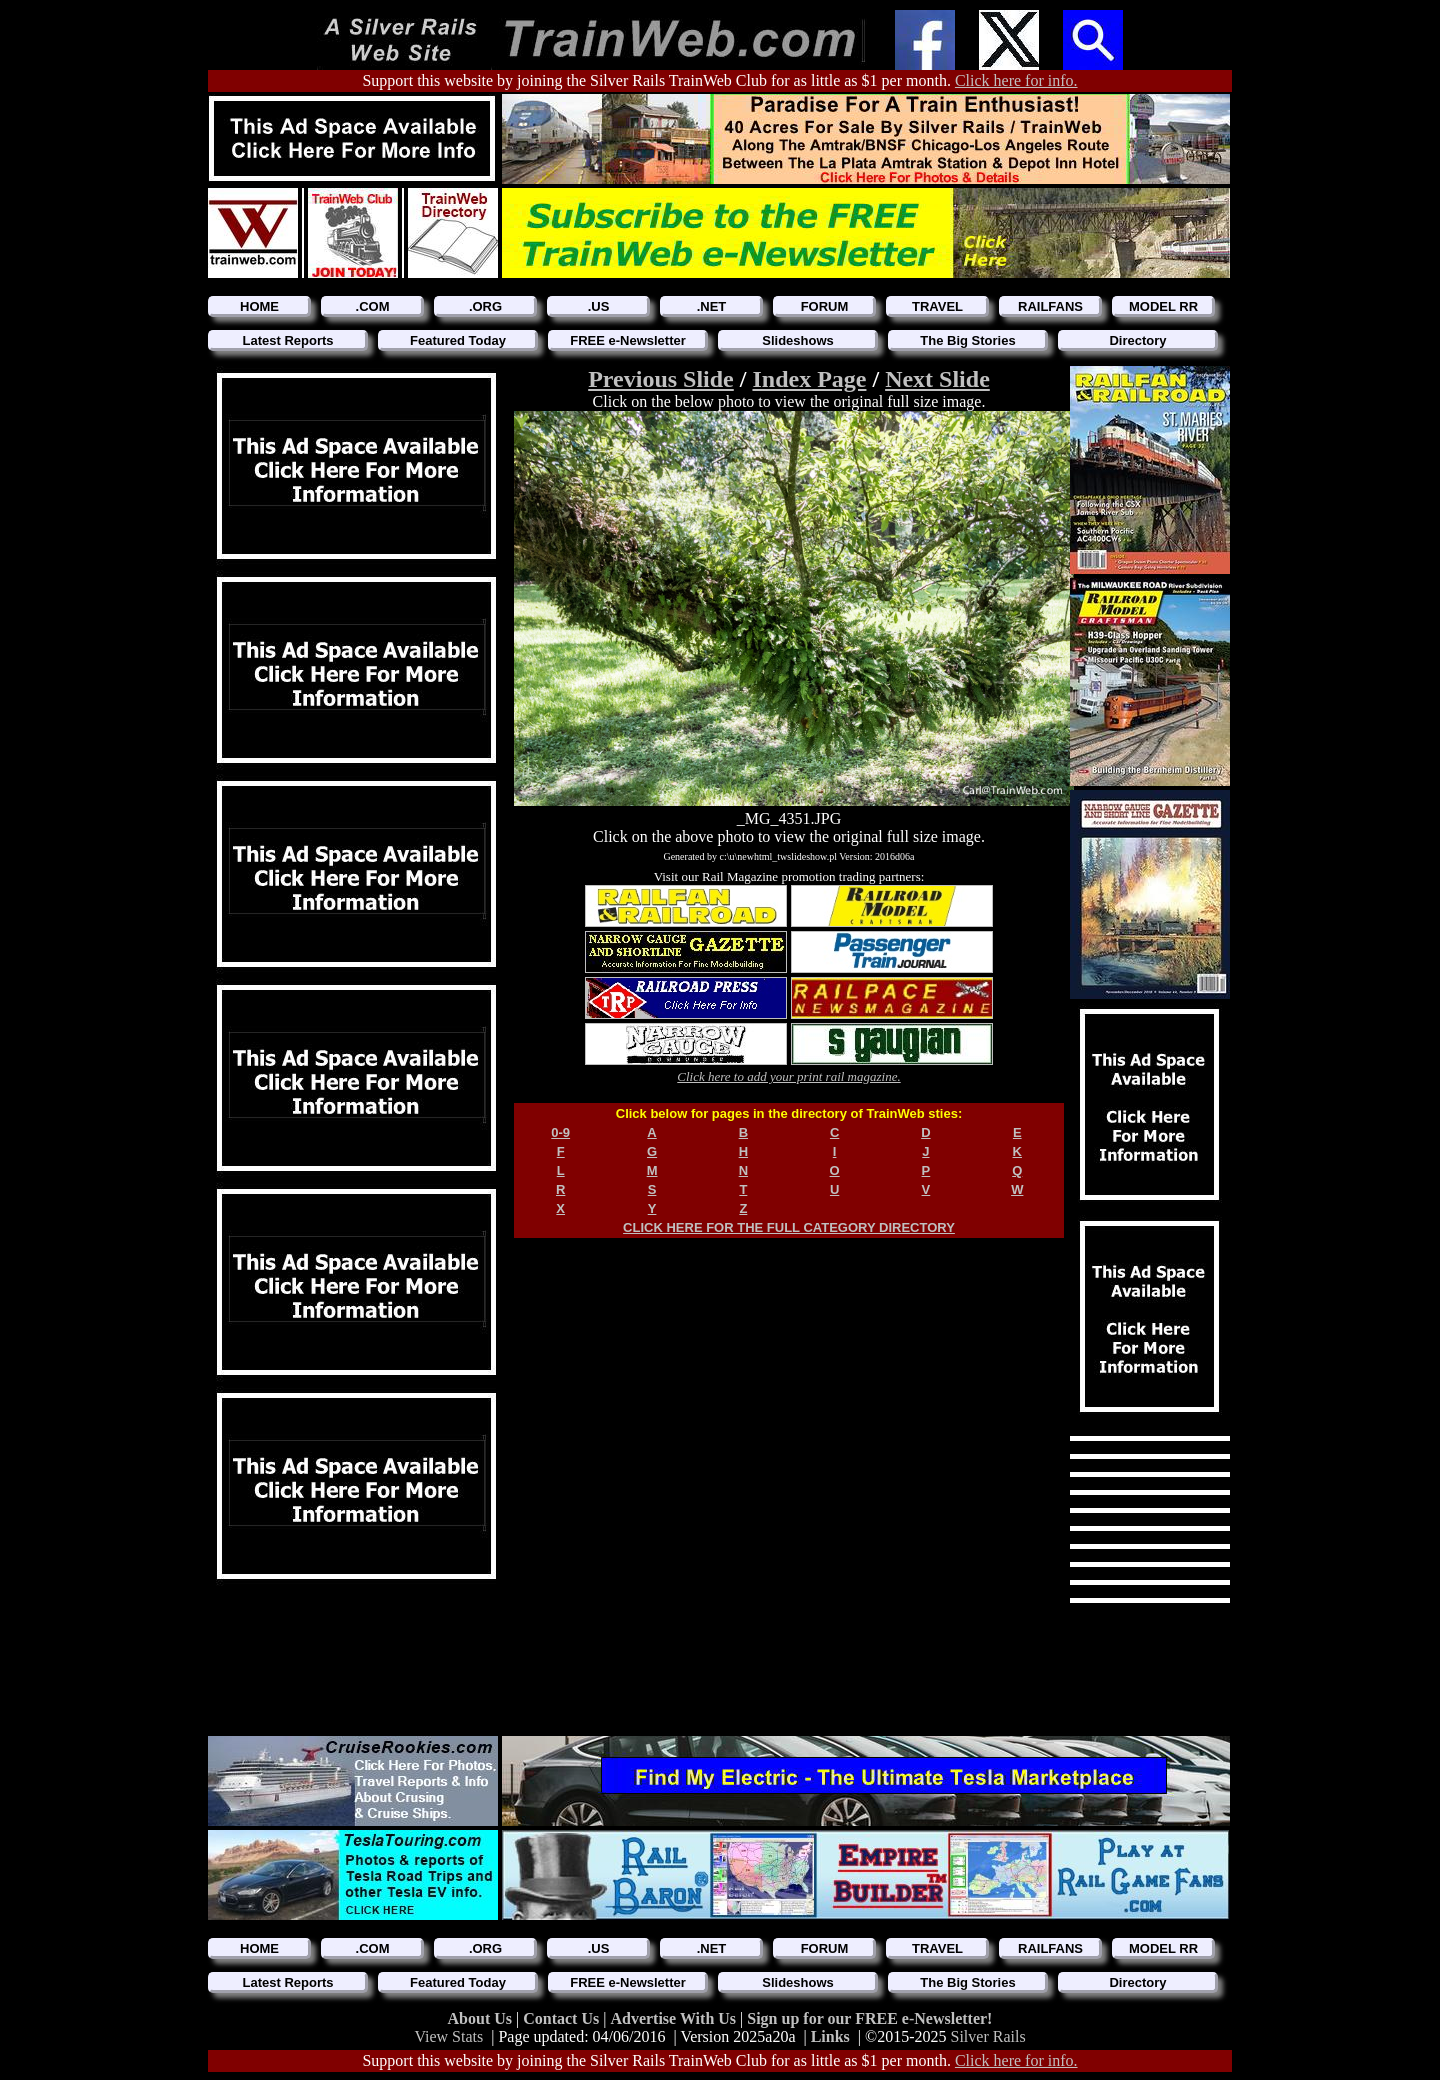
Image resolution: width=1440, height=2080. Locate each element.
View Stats (448, 2036)
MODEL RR (1163, 306)
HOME (259, 306)
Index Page (809, 379)
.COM (373, 306)
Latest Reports (287, 340)
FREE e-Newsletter (628, 340)
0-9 (560, 1132)
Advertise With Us (675, 2018)
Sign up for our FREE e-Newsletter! (869, 2018)
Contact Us (563, 2018)
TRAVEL (937, 306)
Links (830, 2036)
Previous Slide (661, 379)
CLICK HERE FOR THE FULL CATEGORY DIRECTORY (789, 1227)
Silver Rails (988, 2036)
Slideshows (798, 340)
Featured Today (458, 340)
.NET (712, 306)
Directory (1137, 340)
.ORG (485, 306)
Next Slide (937, 379)
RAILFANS (1050, 306)
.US (599, 306)
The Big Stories (967, 340)
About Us (482, 2018)
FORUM (825, 306)
